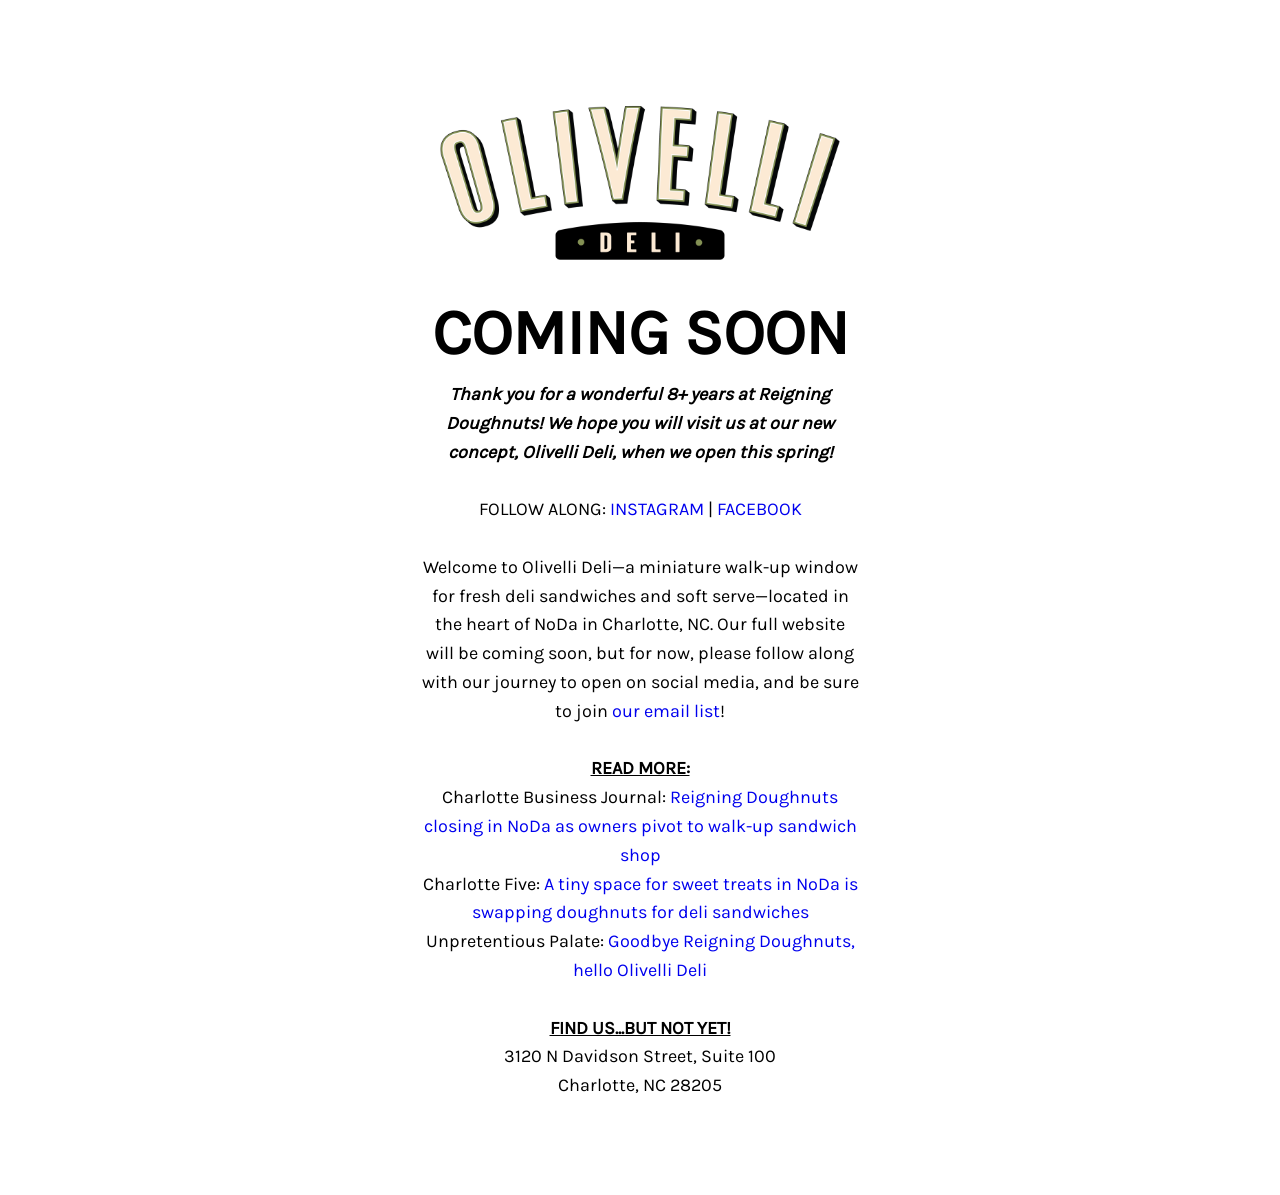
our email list (666, 711)
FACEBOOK (759, 509)
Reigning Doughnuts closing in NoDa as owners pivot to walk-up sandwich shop (640, 826)
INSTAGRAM (657, 509)
